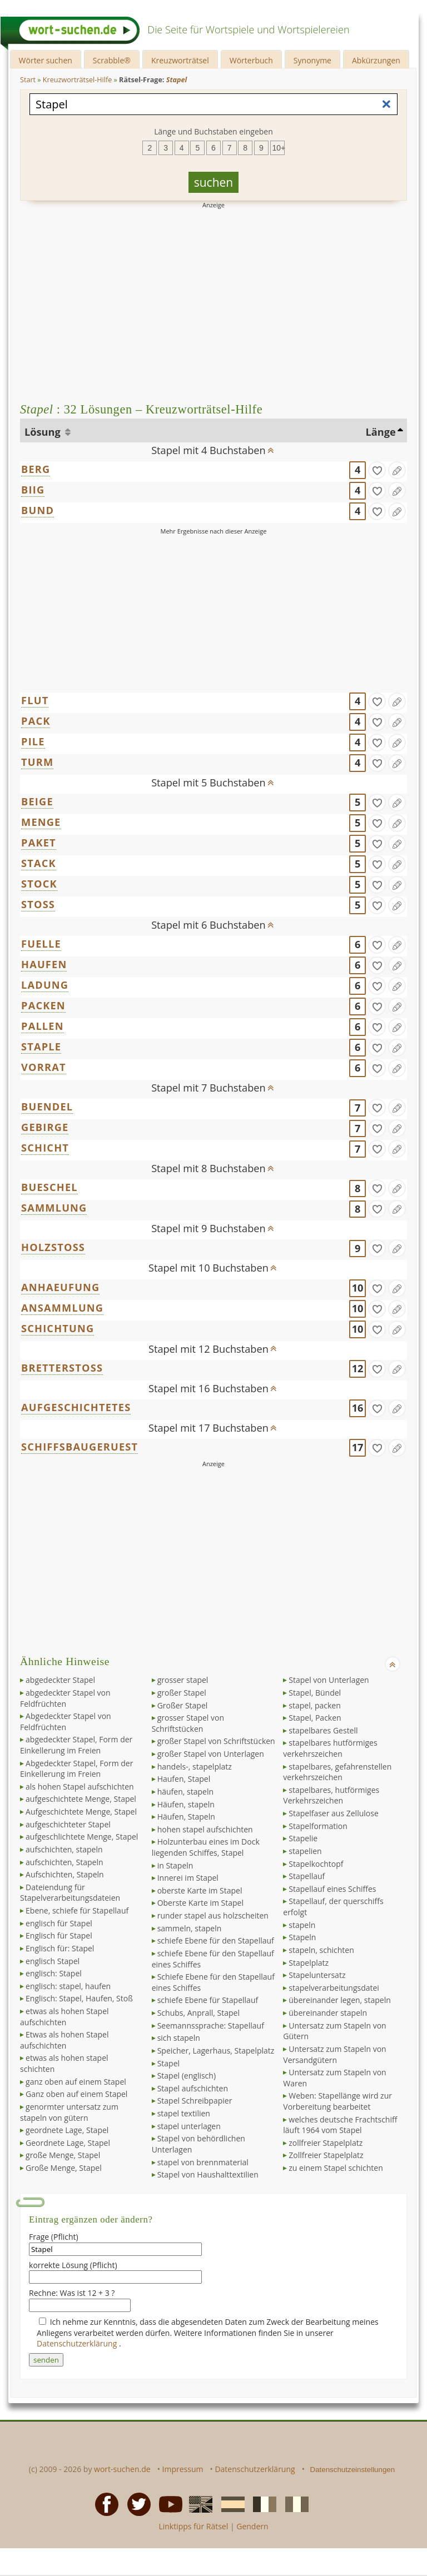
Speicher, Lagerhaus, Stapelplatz (216, 2050)
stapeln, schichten (321, 1950)
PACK (35, 721)
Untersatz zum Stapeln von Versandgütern (334, 2054)
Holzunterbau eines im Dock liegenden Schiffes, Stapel (206, 1847)
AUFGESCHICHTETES (76, 1407)
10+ (278, 147)
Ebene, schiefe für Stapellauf (77, 1910)
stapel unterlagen (189, 2126)
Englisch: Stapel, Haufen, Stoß (79, 1998)
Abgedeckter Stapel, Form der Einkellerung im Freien (76, 1769)
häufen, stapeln (185, 1791)
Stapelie (303, 1838)
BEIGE (37, 801)
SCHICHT (45, 1147)
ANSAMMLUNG (62, 1307)
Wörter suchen (45, 60)
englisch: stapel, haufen (68, 1986)
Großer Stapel (182, 1705)
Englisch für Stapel (59, 1935)
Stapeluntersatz (317, 1975)
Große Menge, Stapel (64, 2168)
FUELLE (41, 943)
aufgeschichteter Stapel (68, 1824)
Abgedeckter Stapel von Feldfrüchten (65, 1721)
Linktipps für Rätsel (193, 2526)
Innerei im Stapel (188, 1877)
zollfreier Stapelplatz (326, 2142)
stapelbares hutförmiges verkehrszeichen (330, 1748)
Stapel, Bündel (315, 1692)
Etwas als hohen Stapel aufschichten (64, 2040)
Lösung (43, 432)
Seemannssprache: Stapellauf (210, 2025)
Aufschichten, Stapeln (65, 1874)
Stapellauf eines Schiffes (332, 1889)
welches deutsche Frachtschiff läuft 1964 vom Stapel (340, 2125)
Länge (380, 432)
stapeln (302, 1925)
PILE (33, 741)
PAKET (38, 842)
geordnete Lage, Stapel (67, 2130)
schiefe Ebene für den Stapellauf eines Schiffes (213, 1959)
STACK (38, 863)
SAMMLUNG (54, 1207)
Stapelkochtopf (316, 1863)
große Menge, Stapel (63, 2155)
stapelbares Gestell (323, 1730)
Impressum (182, 2469)
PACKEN (43, 1005)
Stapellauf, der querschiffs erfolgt (333, 1906)
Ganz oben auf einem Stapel (76, 2094)
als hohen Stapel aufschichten (80, 1786)
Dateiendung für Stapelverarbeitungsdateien (70, 1893)
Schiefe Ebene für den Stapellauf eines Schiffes (213, 1982)
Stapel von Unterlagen (329, 1680)
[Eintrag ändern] (397, 470)
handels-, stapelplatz (194, 1766)
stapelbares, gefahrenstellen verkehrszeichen (337, 1772)
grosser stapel (182, 1680)
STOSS (38, 904)
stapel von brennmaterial (203, 2162)
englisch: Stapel (54, 1973)
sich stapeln (178, 2037)
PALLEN (42, 1026)
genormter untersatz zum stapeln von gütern (69, 2112)
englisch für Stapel (59, 1923)
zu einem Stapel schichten (336, 2168)
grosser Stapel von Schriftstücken (188, 1723)
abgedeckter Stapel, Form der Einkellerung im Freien (76, 1745)
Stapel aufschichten (192, 2088)
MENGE (41, 822)
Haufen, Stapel (184, 1778)
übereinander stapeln (328, 2012)
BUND (37, 510)
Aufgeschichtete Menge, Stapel (81, 1811)
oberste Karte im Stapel (199, 1890)
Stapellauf (307, 1876)
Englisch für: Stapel (60, 1948)
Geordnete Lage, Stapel (68, 2142)
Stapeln (302, 1937)
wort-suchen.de (122, 2469)
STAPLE (41, 1046)
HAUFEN (44, 964)
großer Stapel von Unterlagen (210, 1753)
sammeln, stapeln (189, 1928)
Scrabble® (112, 60)
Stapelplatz (309, 1962)
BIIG (32, 489)
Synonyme (312, 60)
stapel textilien (183, 2113)
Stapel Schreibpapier (194, 2100)
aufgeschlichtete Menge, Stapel (82, 1836)
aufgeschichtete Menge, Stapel (81, 1798)
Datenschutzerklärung (78, 2343)
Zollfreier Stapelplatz (326, 2155)
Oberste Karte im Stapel (200, 1902)
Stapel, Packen (315, 1717)
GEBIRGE (44, 1127)
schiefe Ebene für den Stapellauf (215, 1940)
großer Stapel (181, 1692)
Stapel (168, 2063)
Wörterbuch (251, 60)
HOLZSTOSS (53, 1247)
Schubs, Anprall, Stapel (198, 2012)
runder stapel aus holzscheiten (213, 1915)
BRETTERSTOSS (62, 1367)
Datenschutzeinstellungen (352, 2469)
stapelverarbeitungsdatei (334, 1987)
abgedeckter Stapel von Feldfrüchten (65, 1698)
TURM (37, 762)
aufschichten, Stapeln (64, 1862)
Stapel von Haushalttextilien (208, 2174)
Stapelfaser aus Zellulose (333, 1813)
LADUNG (44, 984)
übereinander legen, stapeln (340, 2000)
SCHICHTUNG (57, 1328)
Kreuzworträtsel (180, 60)
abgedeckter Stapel (60, 1680)
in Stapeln (175, 1865)
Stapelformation (318, 1826)
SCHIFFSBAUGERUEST (79, 1446)
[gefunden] (377, 470)
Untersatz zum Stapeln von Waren (334, 2078)
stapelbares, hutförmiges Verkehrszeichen (331, 1795)
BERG (35, 469)
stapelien (305, 1851)
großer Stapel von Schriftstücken (216, 1741)
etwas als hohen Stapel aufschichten (64, 2016)
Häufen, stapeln (186, 1804)
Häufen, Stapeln (186, 1816)
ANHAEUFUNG (60, 1287)
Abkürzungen (376, 60)
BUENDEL (47, 1106)
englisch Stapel (53, 1961)
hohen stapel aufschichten (205, 1829)
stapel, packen (315, 1705)
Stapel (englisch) (186, 2075)
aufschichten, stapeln (64, 1849)
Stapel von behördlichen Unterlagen (198, 2144)
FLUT (34, 700)
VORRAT (43, 1067)
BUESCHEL (49, 1187)
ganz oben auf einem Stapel (76, 2081)
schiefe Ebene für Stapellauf (208, 2000)
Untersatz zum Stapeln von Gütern (334, 2031)
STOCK (39, 883)
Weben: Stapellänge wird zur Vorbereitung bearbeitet (337, 2101)
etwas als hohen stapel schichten (64, 2063)
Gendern (252, 2526)
